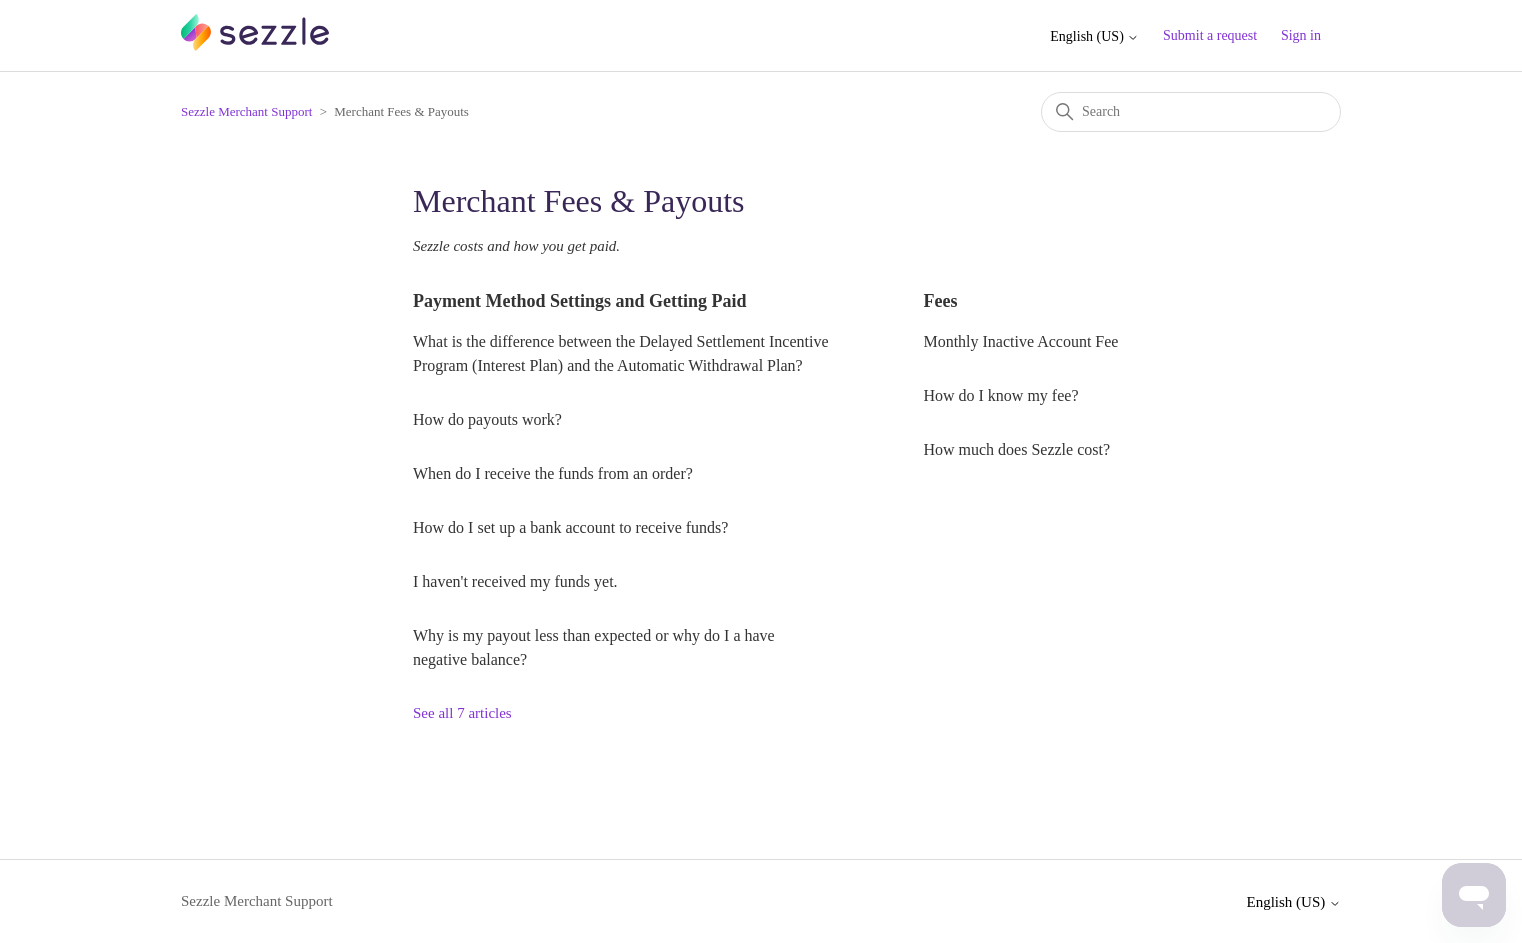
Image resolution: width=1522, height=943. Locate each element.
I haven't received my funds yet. (515, 581)
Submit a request (1210, 35)
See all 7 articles (462, 713)
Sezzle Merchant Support (246, 111)
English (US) (1094, 36)
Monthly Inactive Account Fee (1020, 341)
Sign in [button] (1301, 35)
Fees (940, 301)
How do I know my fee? (1000, 395)
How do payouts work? (487, 419)
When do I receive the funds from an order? (553, 473)
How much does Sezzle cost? (1016, 449)
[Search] (1191, 112)
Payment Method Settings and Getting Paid (580, 301)
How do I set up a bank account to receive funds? (570, 527)
